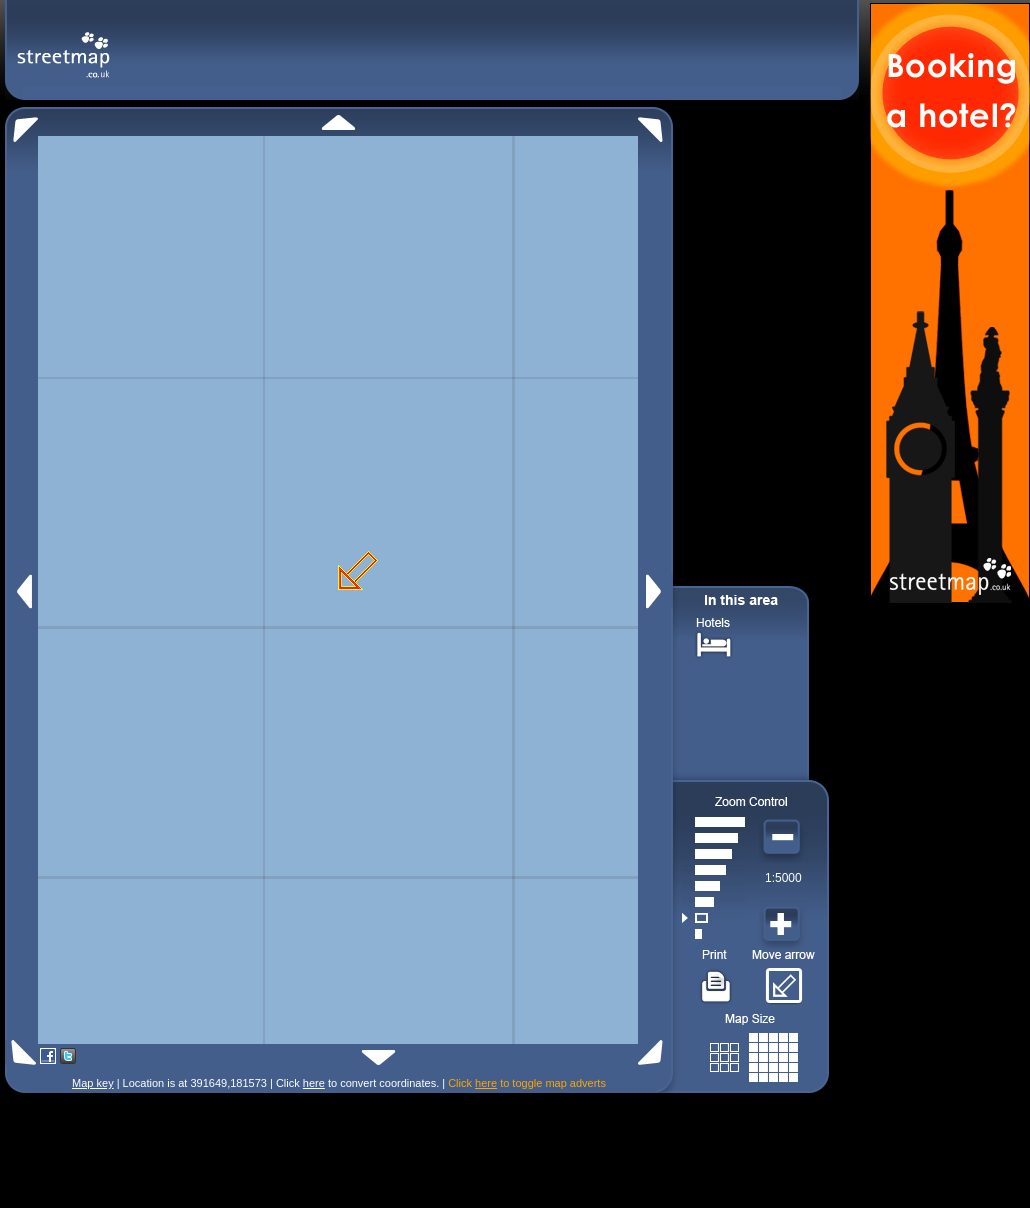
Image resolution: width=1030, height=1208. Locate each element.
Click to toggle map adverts (527, 1083)
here (314, 1083)
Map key (93, 1083)
